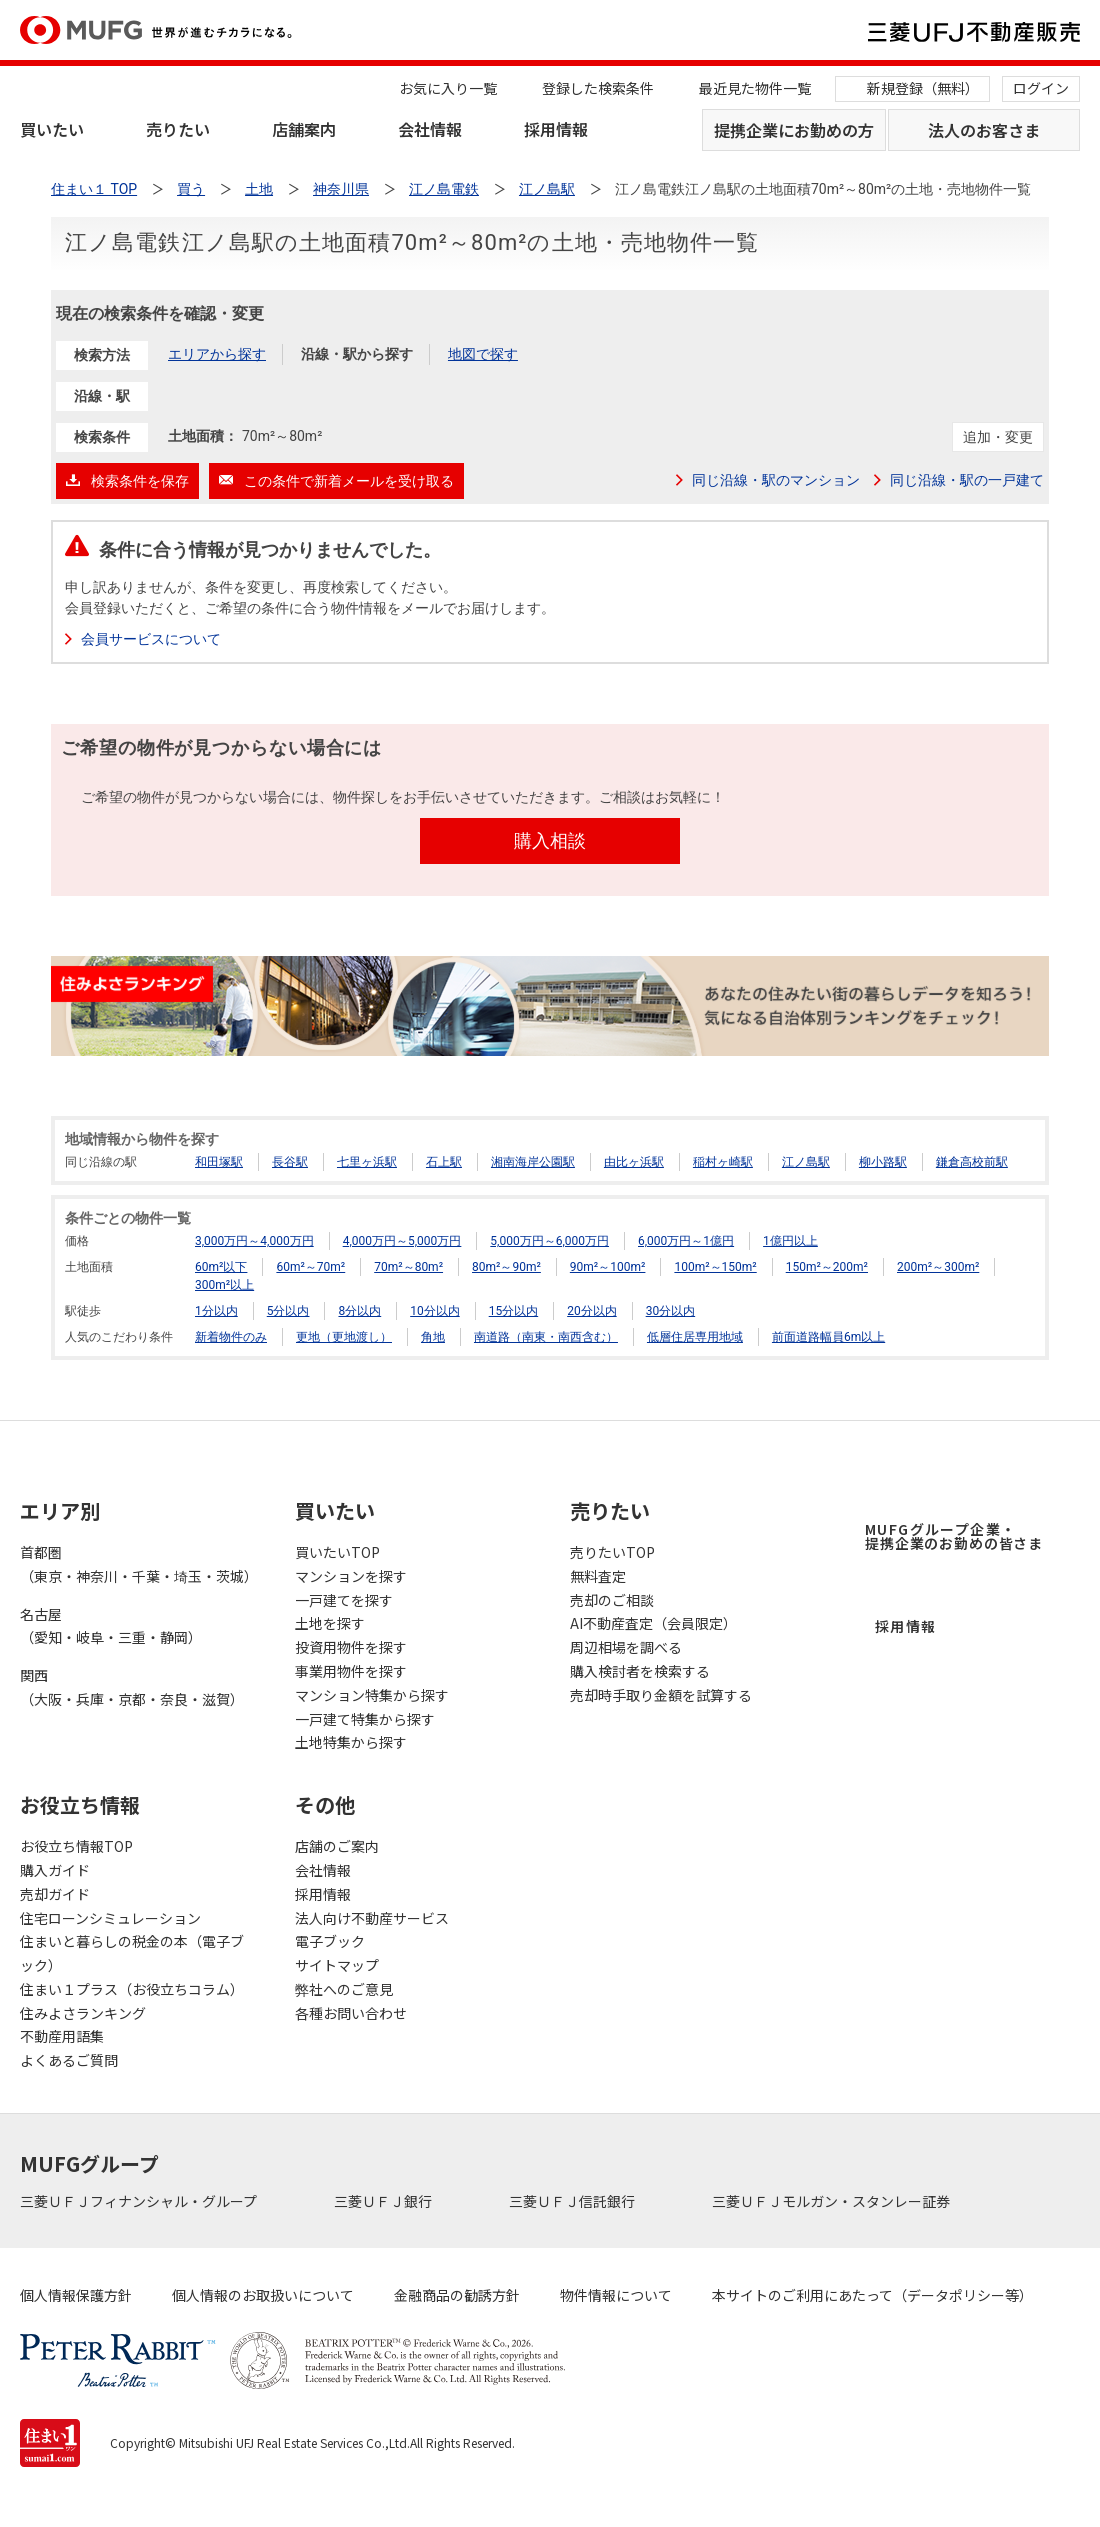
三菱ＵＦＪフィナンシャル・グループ (140, 2201)
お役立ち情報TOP (76, 1846)
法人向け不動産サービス (372, 1918)
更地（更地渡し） (344, 1337)
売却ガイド (55, 1894)
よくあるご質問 (69, 2060)
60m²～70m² (310, 1267)
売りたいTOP (612, 1552)
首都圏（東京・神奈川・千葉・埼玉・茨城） (137, 1564)
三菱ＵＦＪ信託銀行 (573, 2201)
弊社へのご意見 (344, 1989)
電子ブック (330, 1941)
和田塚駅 (219, 1162)
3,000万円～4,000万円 (254, 1241)
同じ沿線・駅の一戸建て (967, 480)
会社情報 (430, 129)
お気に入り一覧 (448, 88)
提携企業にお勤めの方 (794, 130)
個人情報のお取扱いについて (263, 2295)
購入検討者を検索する (640, 1671)
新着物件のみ (231, 1337)
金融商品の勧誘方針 (457, 2295)
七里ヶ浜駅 (367, 1162)
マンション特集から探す (372, 1695)
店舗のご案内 (337, 1846)
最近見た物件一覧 (755, 88)
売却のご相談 (612, 1600)
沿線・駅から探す (357, 354)
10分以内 (435, 1311)
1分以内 (216, 1311)
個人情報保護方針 (76, 2295)
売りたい (178, 129)
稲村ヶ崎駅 (723, 1162)
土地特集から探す (351, 1742)
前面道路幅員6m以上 (828, 1337)
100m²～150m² (715, 1267)
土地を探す (330, 1623)
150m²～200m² (827, 1267)
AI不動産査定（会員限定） (653, 1623)
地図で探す (483, 354)
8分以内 (359, 1311)
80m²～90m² (506, 1267)
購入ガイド (55, 1870)
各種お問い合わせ (351, 2013)
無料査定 (598, 1576)
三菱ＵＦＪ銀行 (384, 2201)
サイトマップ (337, 1965)
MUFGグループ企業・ (954, 1536)
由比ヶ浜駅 (634, 1162)
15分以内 (514, 1311)
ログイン (1041, 88)
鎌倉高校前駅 (972, 1162)
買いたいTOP (337, 1552)
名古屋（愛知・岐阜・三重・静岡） (111, 1626)
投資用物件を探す (351, 1647)
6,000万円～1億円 (686, 1241)
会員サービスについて (151, 639)
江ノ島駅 (806, 1162)
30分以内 (671, 1311)
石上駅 (444, 1162)
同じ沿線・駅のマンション (776, 480)
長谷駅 (290, 1162)
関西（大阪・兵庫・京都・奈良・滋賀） (132, 1687)
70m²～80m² (408, 1267)
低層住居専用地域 (695, 1337)
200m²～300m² (938, 1267)
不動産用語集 (62, 2036)
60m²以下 (221, 1267)
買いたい (52, 129)
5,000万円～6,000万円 (549, 1241)
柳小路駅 (883, 1162)
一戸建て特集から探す (365, 1719)
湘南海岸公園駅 (533, 1162)
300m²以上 (224, 1285)
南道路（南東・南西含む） (546, 1337)
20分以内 (592, 1311)
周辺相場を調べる (626, 1647)
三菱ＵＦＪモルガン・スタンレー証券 (832, 2201)
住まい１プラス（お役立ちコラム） (132, 1989)
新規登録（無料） (923, 88)
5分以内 (288, 1311)
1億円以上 (790, 1241)
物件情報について (616, 2295)
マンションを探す (351, 1576)
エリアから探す (217, 354)
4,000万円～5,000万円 (402, 1241)
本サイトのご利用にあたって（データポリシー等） (872, 2295)
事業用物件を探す (351, 1671)
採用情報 (556, 129)
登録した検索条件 (598, 88)
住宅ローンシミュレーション (110, 1918)
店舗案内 (304, 129)
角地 (433, 1337)
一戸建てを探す (344, 1600)
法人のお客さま (984, 130)
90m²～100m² (608, 1267)
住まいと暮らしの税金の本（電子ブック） (132, 1953)
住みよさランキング (83, 2013)
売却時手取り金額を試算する (661, 1695)
